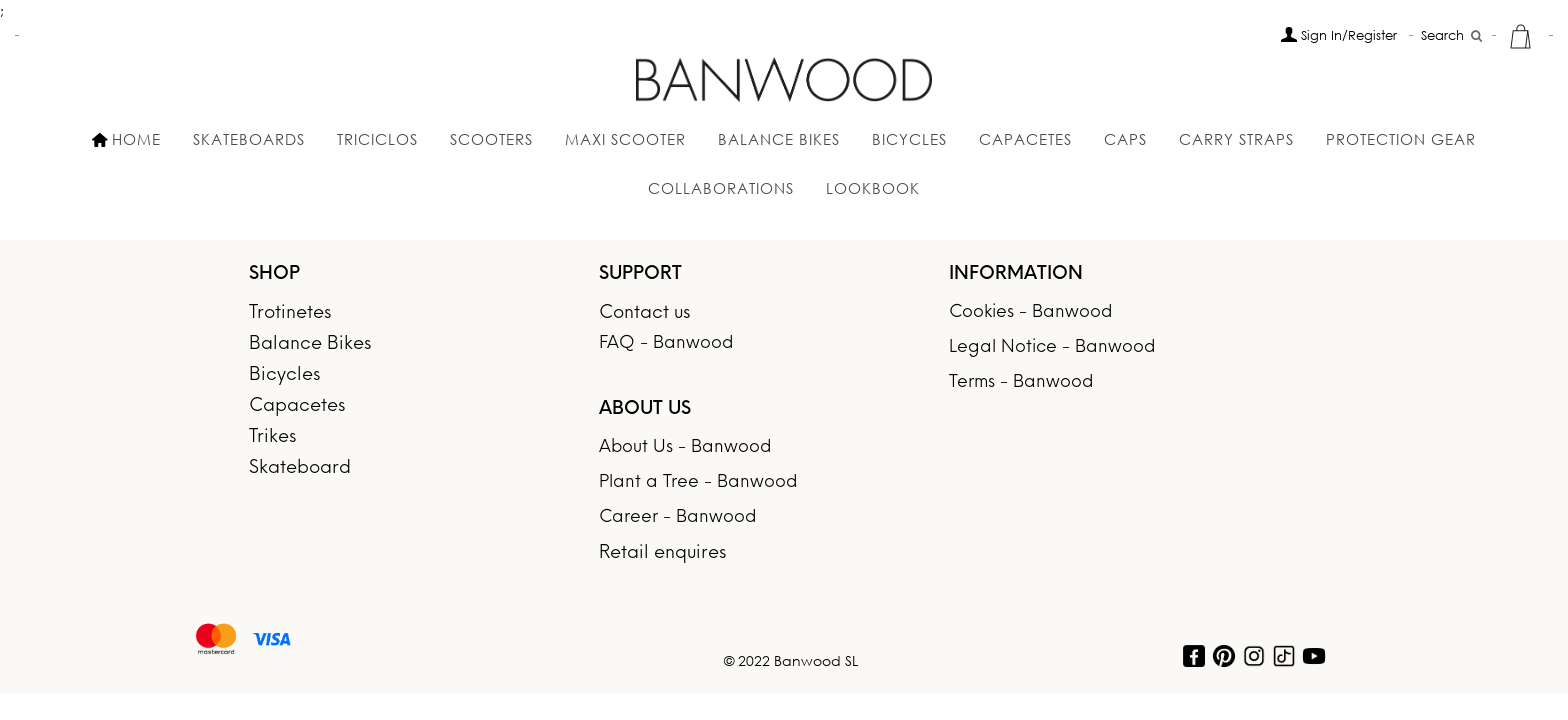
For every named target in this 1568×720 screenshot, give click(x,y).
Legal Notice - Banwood (1052, 347)
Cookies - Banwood (1030, 312)
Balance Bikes (779, 139)
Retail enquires (662, 553)
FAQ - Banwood (666, 343)
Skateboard (300, 468)
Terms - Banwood (1021, 382)
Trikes (272, 437)
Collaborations (721, 188)
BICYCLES (909, 139)
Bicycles (284, 375)
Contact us (644, 313)
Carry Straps (1236, 139)
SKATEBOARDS (249, 139)
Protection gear (1401, 139)
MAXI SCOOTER (625, 139)
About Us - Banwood (685, 447)
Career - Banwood (677, 517)
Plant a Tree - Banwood (698, 482)
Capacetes (1025, 139)
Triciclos (377, 139)
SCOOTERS (491, 139)
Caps (1125, 139)
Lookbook (873, 188)
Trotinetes (290, 313)
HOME (126, 139)
